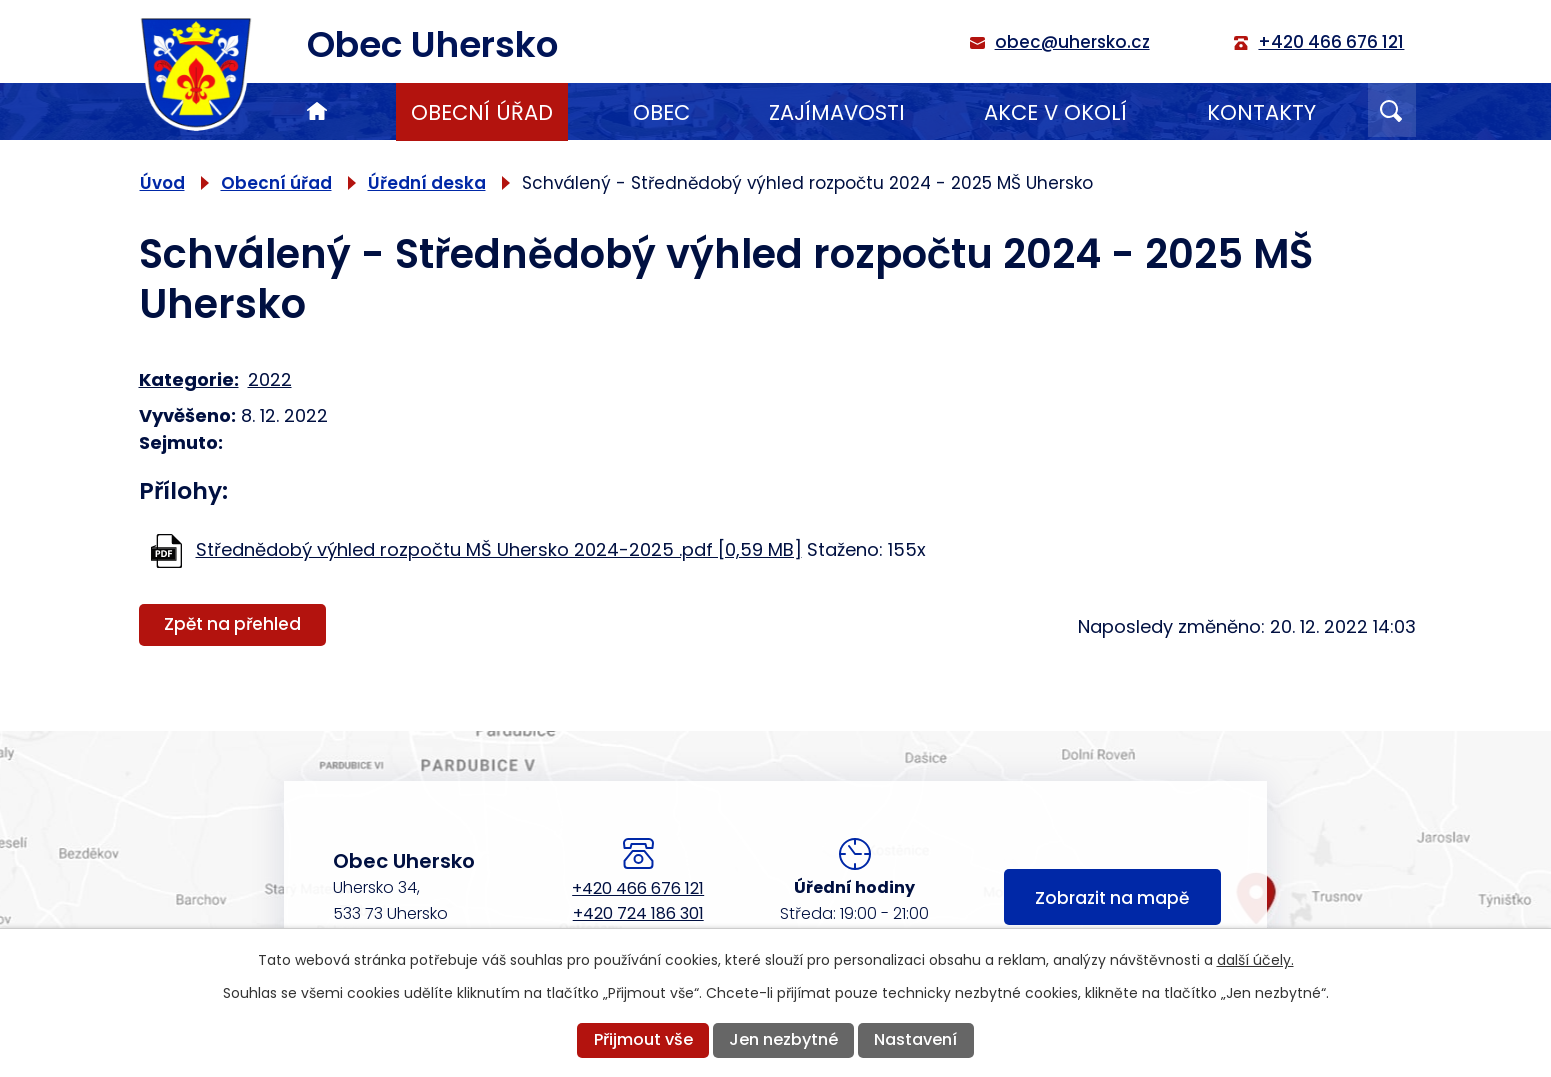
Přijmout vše (643, 1039)
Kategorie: (189, 379)
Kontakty (1261, 112)
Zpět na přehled (232, 624)
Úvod (317, 112)
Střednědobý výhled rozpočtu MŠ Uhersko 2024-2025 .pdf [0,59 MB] (499, 549)
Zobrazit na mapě (1112, 898)
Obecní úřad (482, 112)
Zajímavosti (837, 112)
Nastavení (915, 1039)
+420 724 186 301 (638, 913)
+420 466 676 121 (638, 888)
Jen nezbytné (783, 1039)
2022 (270, 379)
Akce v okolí (1055, 112)
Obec (661, 112)
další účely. (1255, 960)
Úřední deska (427, 183)
